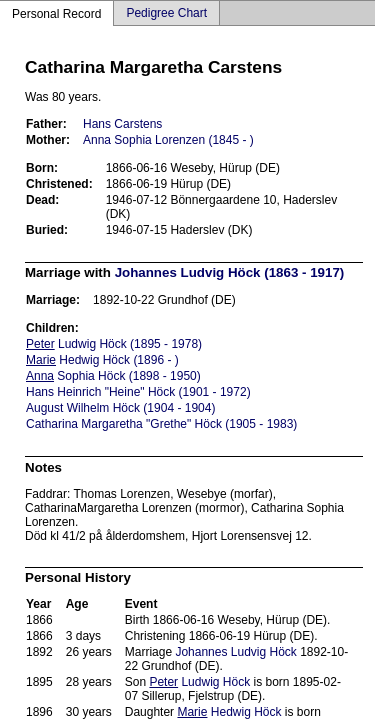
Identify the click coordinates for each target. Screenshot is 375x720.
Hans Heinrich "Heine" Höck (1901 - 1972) (138, 392)
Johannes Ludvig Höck (235, 652)
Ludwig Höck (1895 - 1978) (114, 344)
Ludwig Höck (199, 682)
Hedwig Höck (229, 712)
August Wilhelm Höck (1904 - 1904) (120, 408)
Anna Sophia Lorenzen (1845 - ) (168, 140)
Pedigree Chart (166, 13)
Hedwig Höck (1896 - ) (102, 360)
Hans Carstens (122, 124)
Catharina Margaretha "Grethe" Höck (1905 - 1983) (161, 424)
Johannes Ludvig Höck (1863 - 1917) (230, 272)
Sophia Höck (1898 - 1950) (113, 376)
